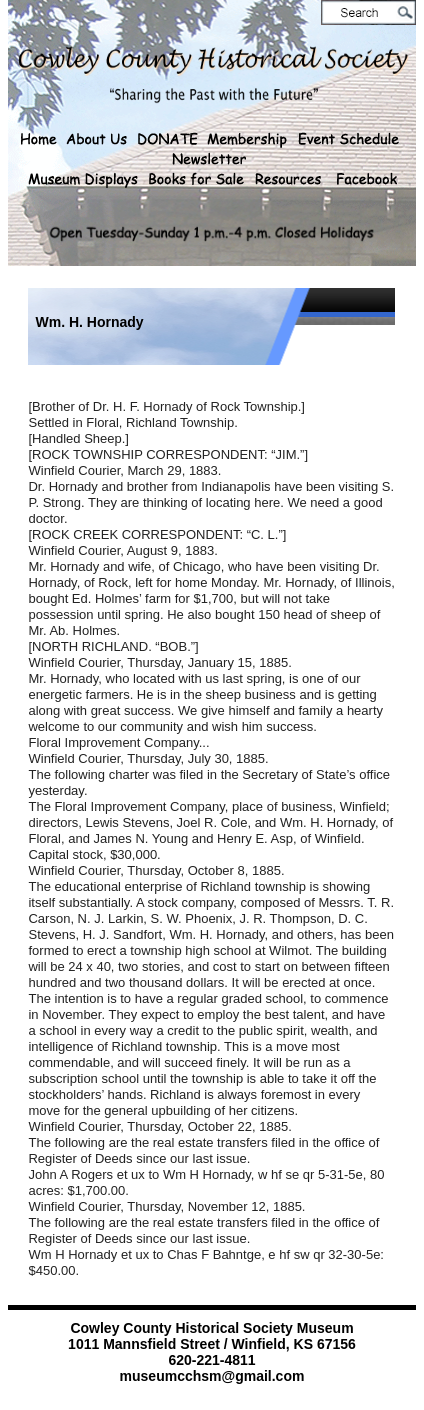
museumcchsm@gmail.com (212, 1376)
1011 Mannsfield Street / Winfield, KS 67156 (212, 1344)
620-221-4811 (211, 1360)
